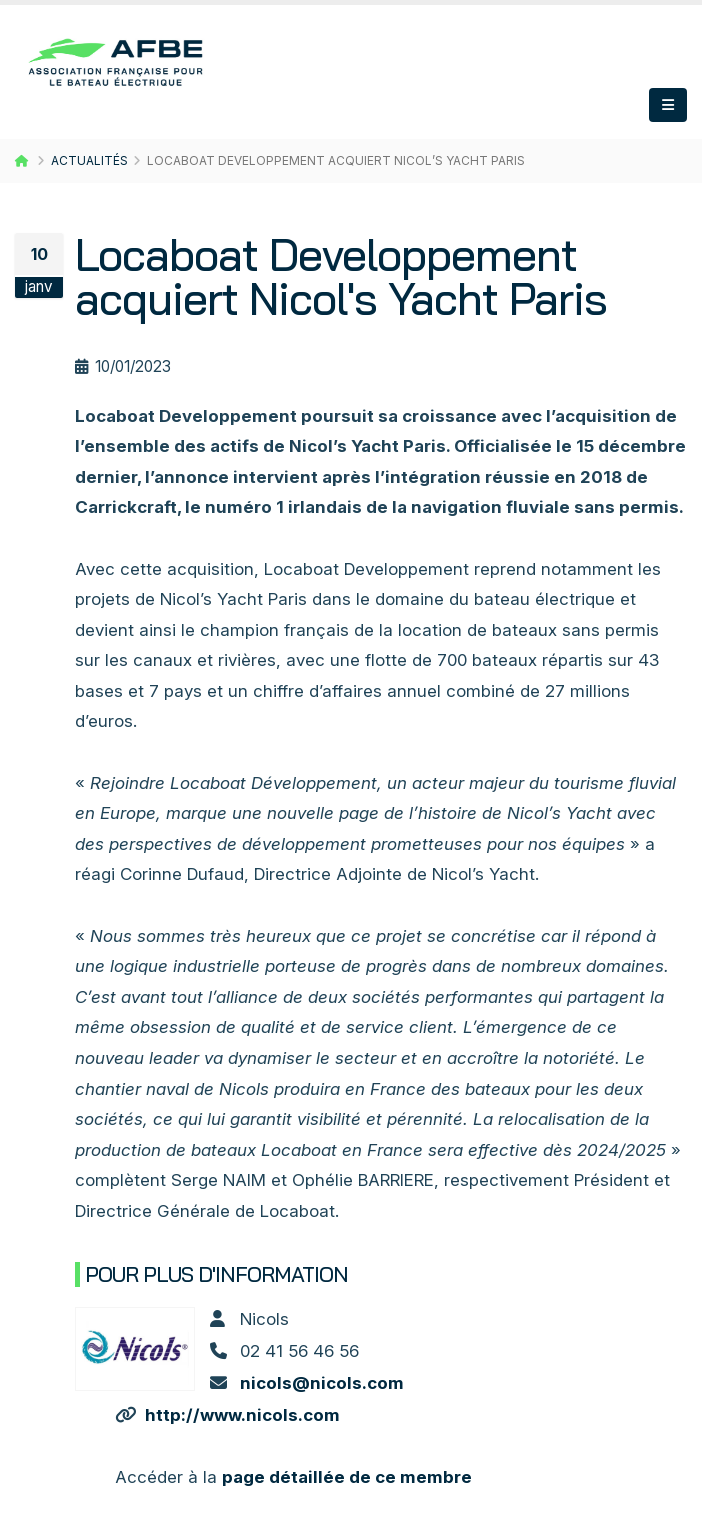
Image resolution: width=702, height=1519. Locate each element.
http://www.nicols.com (242, 1415)
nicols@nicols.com (322, 1383)
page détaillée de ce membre (347, 1477)
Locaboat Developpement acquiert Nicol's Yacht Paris (341, 276)
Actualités (89, 160)
